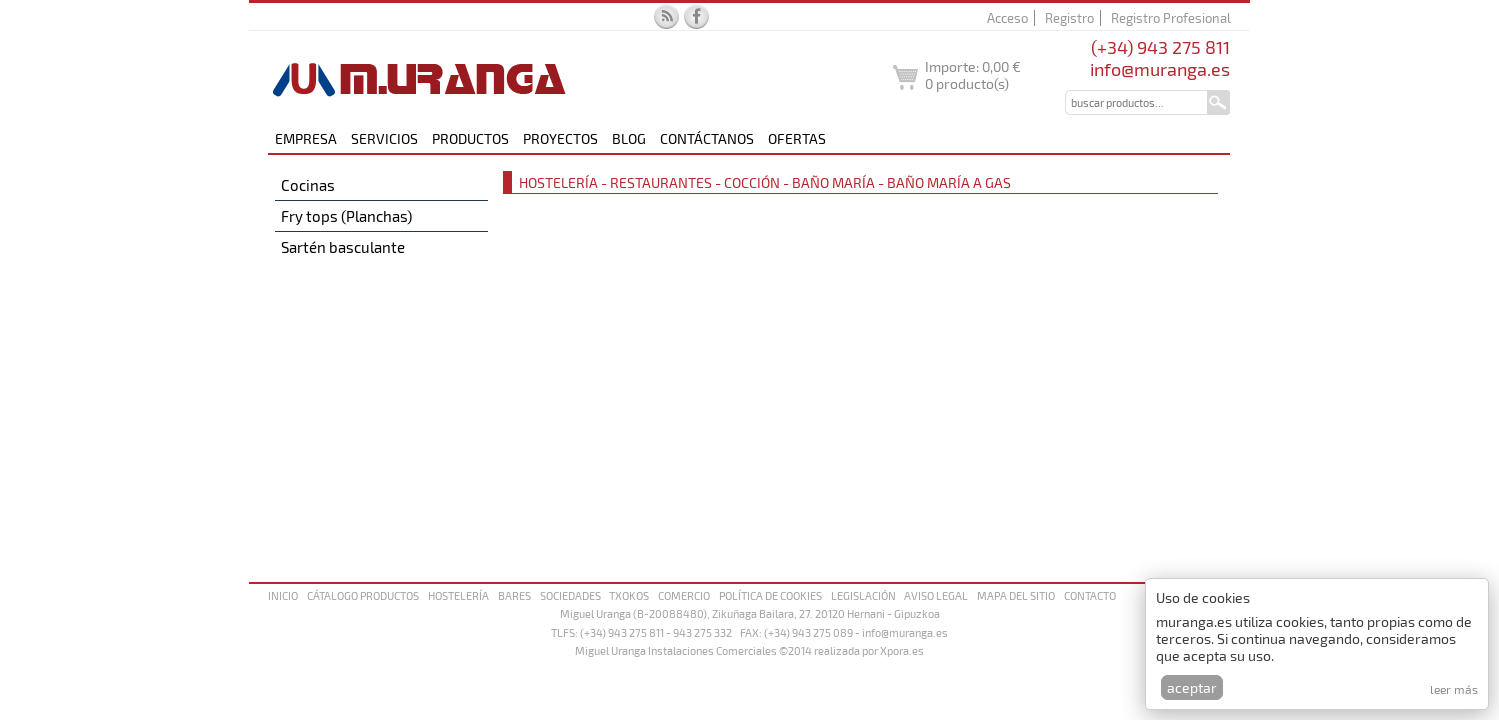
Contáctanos (707, 138)
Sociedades (570, 595)
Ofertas (797, 138)
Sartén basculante (343, 247)
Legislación (863, 595)
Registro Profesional (1171, 18)
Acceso (1007, 18)
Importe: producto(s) (973, 75)
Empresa (306, 138)
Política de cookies (770, 595)
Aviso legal (936, 595)
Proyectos (560, 138)
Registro (1069, 18)
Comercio (684, 595)
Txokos (629, 595)
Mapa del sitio (1016, 595)
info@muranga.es (1160, 69)
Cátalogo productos (363, 595)
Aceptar (1192, 687)
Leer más (1454, 689)
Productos (470, 138)
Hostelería (458, 595)
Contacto (1090, 595)
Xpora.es (902, 650)
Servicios (384, 138)
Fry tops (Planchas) (346, 216)
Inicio (283, 595)
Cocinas (308, 185)
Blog (629, 138)
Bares (514, 595)
